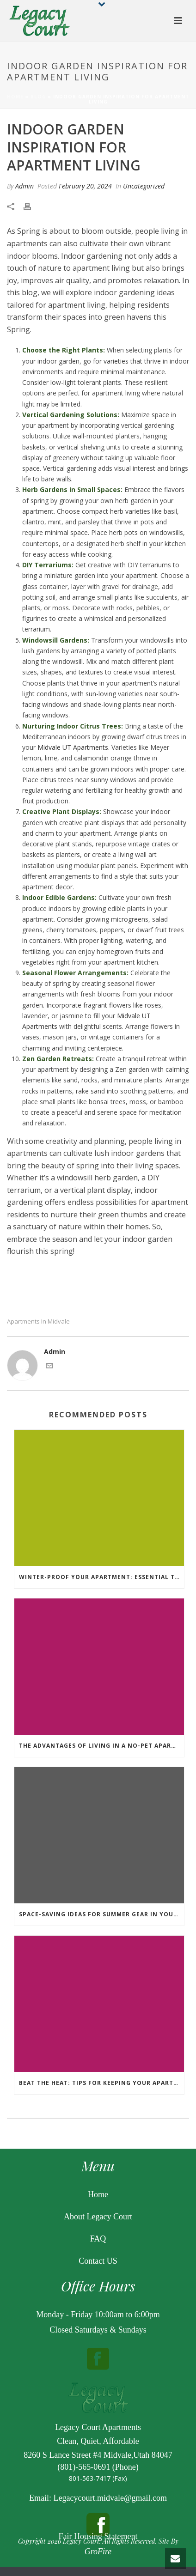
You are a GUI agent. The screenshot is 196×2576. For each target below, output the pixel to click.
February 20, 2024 (85, 186)
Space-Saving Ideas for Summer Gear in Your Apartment (101, 1914)
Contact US (98, 2261)
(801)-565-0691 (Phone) (97, 2467)
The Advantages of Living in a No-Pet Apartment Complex (101, 1746)
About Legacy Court (98, 2216)
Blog (38, 96)
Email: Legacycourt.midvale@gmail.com (98, 2498)
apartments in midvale (38, 1321)
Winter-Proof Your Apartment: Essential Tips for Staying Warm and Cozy (101, 1577)
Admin (24, 186)
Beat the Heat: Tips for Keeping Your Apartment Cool (101, 2083)
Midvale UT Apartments (72, 747)
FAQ (98, 2239)
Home (15, 96)
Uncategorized (144, 186)
